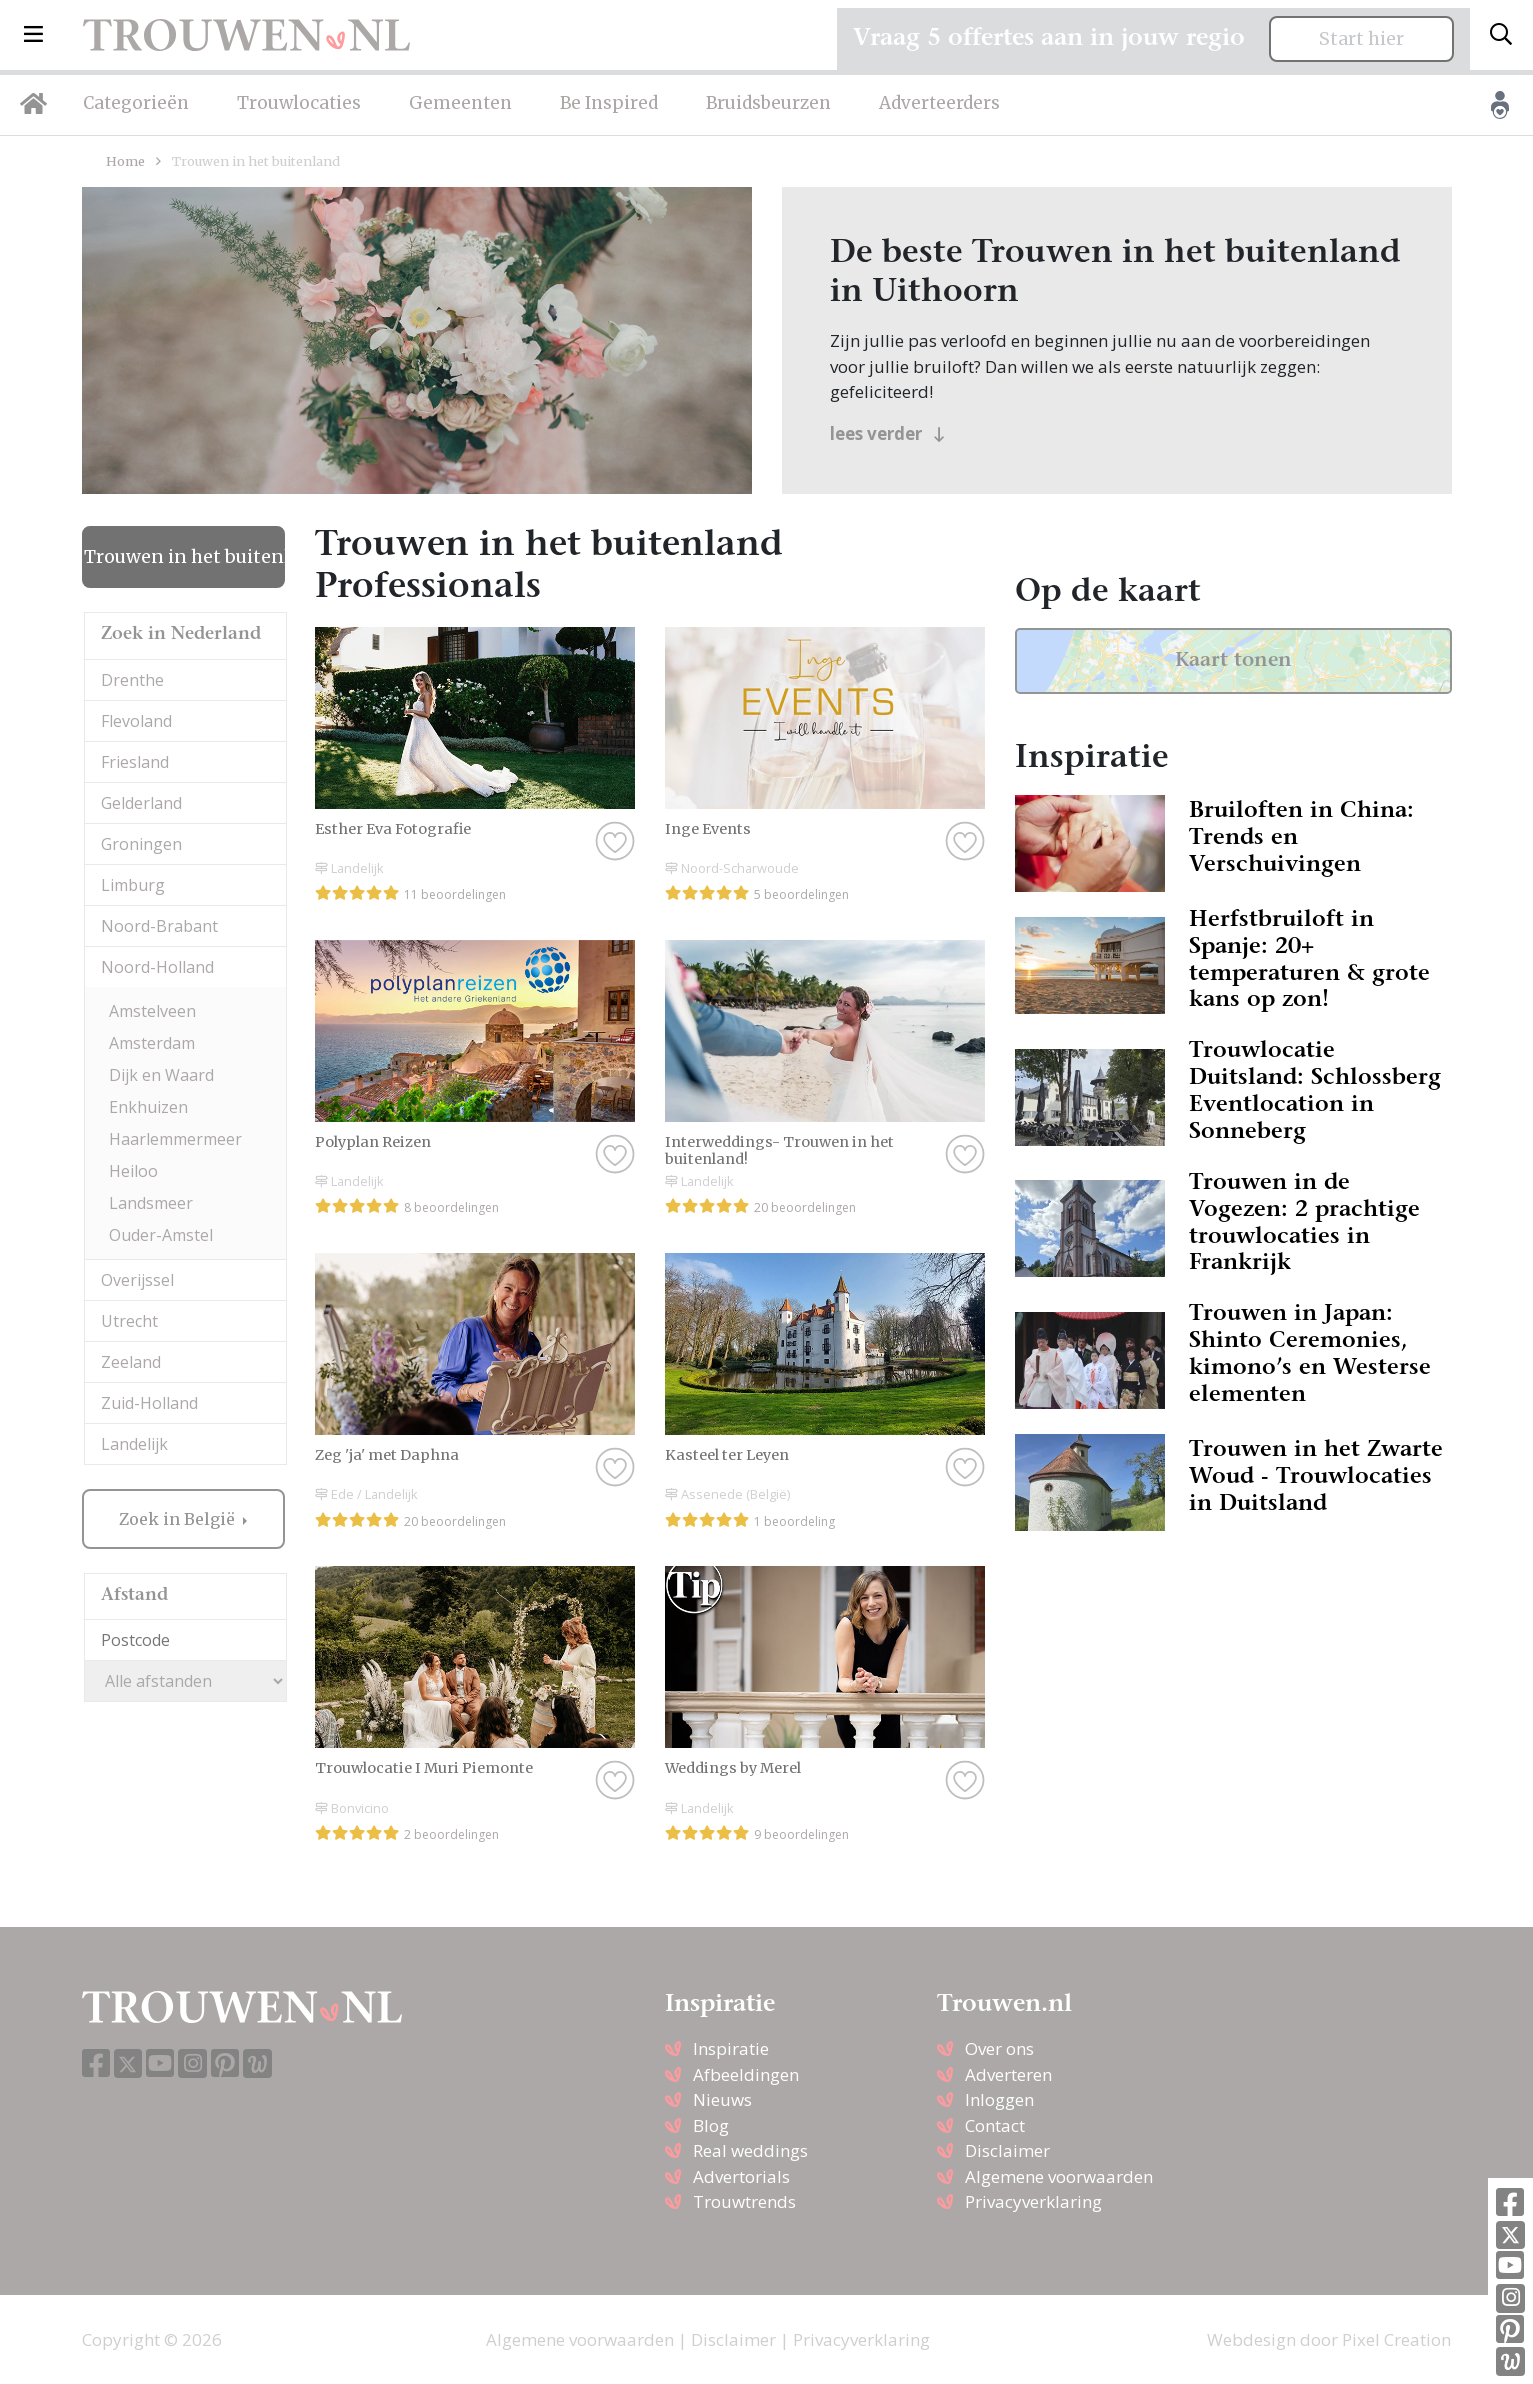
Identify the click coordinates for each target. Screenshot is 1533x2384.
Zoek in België (179, 1519)
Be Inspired (609, 103)
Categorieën (136, 103)
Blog (711, 2125)
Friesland (135, 762)
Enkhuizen (148, 1107)
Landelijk (134, 1444)
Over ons (999, 2048)
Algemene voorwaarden (1059, 2176)
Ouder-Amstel (161, 1235)
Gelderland (141, 803)
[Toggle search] (1501, 35)
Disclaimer (1007, 2150)
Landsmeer (151, 1203)
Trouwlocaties (299, 103)
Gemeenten (460, 103)
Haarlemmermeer (175, 1139)
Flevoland (136, 721)
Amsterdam (152, 1043)
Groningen (141, 844)
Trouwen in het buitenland (184, 557)
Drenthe (132, 680)
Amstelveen (152, 1011)
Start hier (1361, 39)
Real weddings (750, 2150)
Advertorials (741, 2176)
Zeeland (131, 1362)
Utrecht (129, 1321)
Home (125, 161)
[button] (33, 35)
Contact (995, 2125)
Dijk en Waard (161, 1075)
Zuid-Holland (149, 1403)
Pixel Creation (1396, 2339)
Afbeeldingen (746, 2074)
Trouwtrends (744, 2201)
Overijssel (137, 1280)
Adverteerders (939, 103)
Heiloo (133, 1171)
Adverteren (1008, 2074)
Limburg (133, 885)
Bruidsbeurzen (768, 103)
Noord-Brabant (159, 926)
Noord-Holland (157, 967)
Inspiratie (731, 2048)
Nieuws (722, 2099)
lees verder (887, 433)
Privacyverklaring (1033, 2201)
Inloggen (999, 2099)
